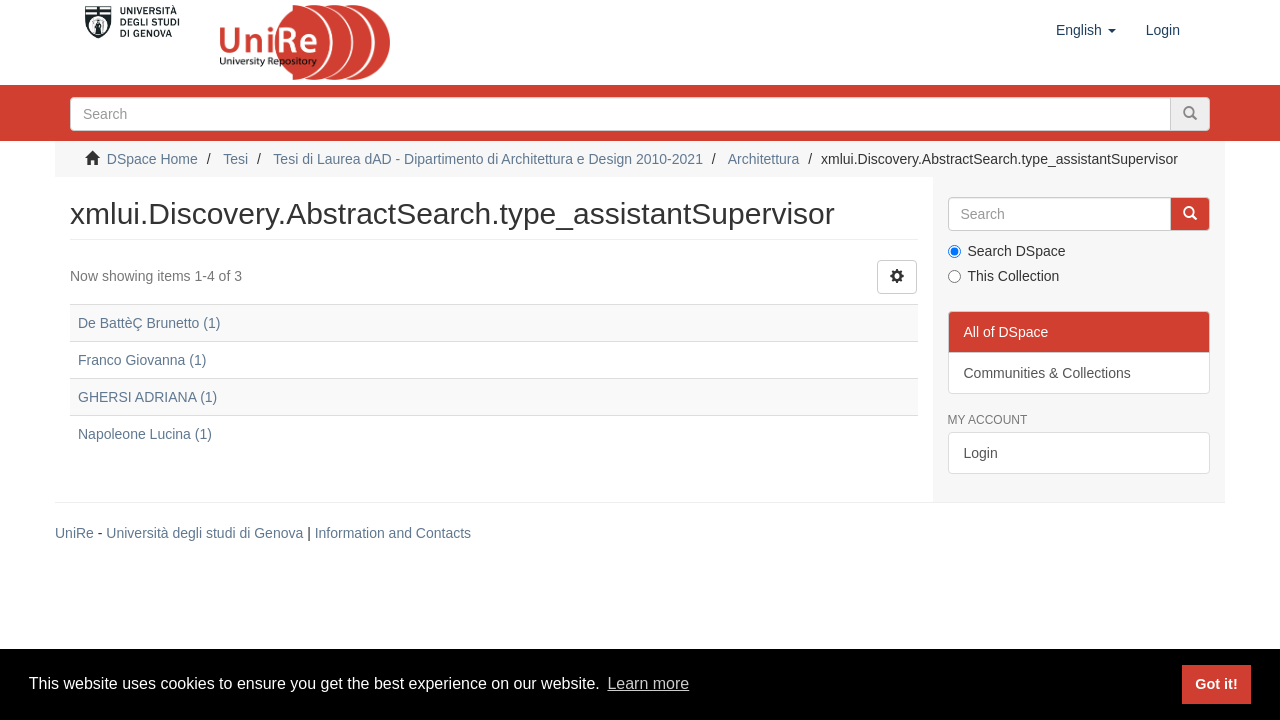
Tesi (235, 159)
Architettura (764, 159)
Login (981, 453)
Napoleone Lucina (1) (145, 434)
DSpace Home (152, 159)
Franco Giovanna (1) (142, 360)
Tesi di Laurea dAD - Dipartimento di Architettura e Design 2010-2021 (488, 159)
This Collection (1004, 276)
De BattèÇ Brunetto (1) (149, 323)
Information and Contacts (393, 533)
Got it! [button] (1216, 684)
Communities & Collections (1047, 373)
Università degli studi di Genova (204, 533)
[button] (1086, 30)
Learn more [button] (648, 683)
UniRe (74, 533)
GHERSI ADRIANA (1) (147, 397)
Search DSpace (1007, 251)
